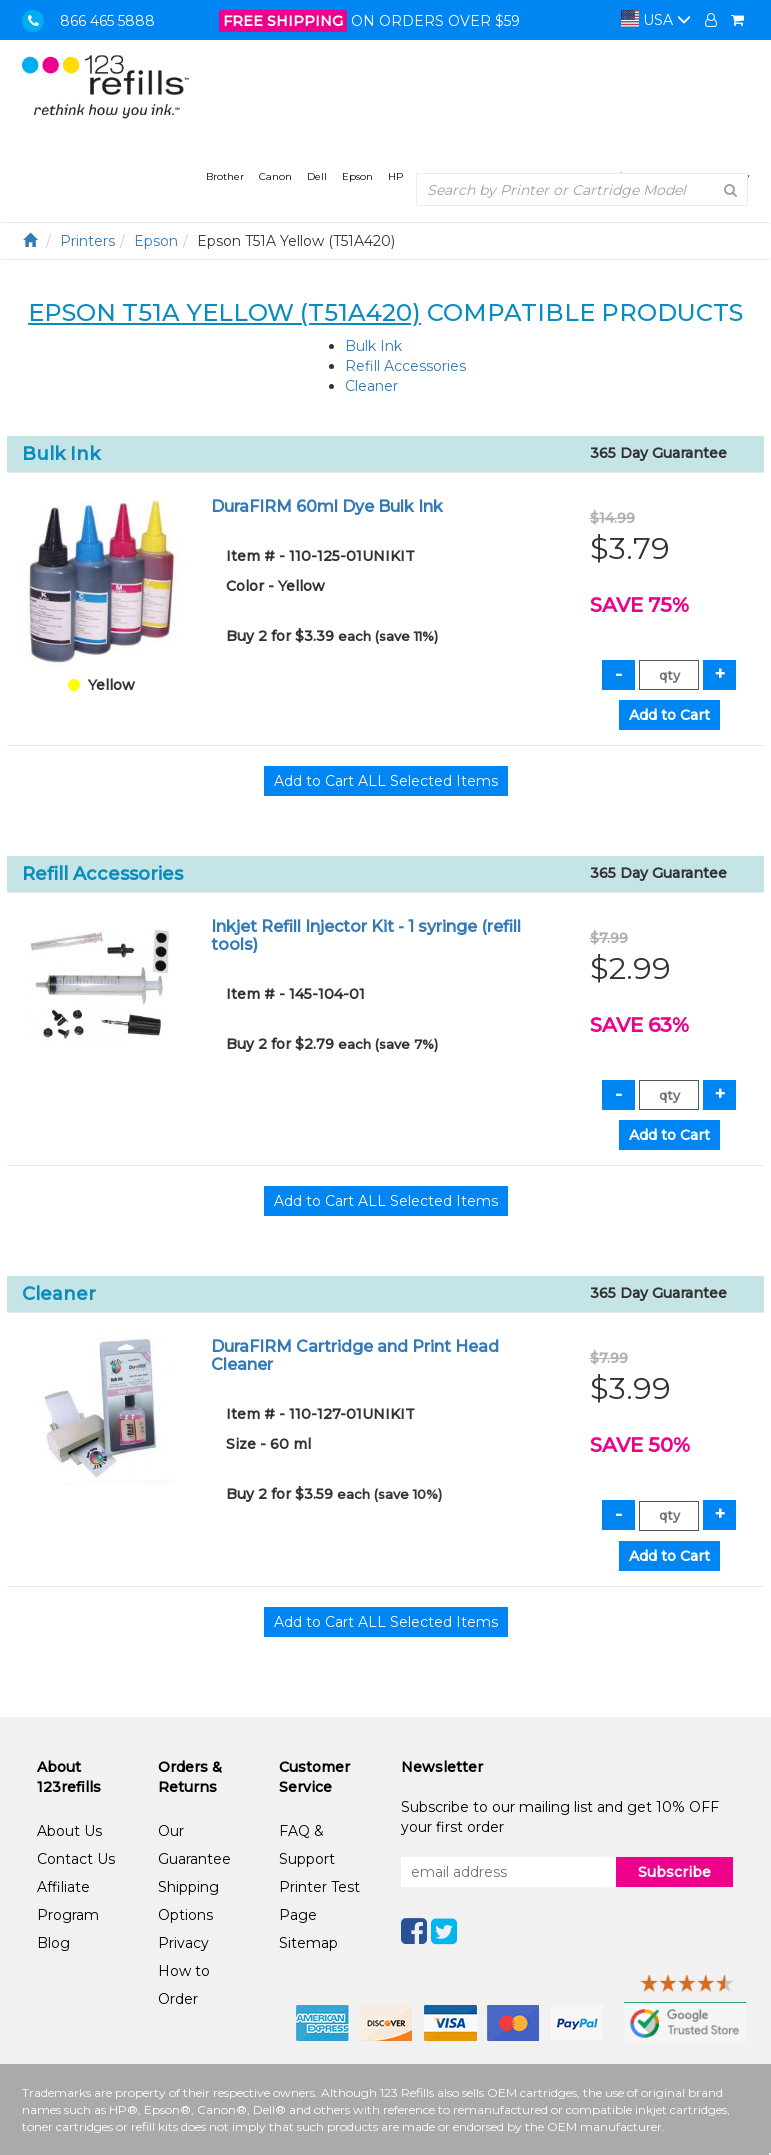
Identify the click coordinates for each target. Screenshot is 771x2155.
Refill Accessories (405, 366)
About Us (69, 1831)
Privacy (183, 1943)
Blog (53, 1943)
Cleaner (371, 386)
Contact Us (76, 1859)
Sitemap (308, 1943)
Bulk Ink (373, 346)
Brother (225, 176)
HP (395, 176)
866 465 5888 (107, 21)
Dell (317, 176)
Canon (275, 176)
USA (656, 20)
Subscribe (674, 1872)
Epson (357, 176)
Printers (87, 241)
